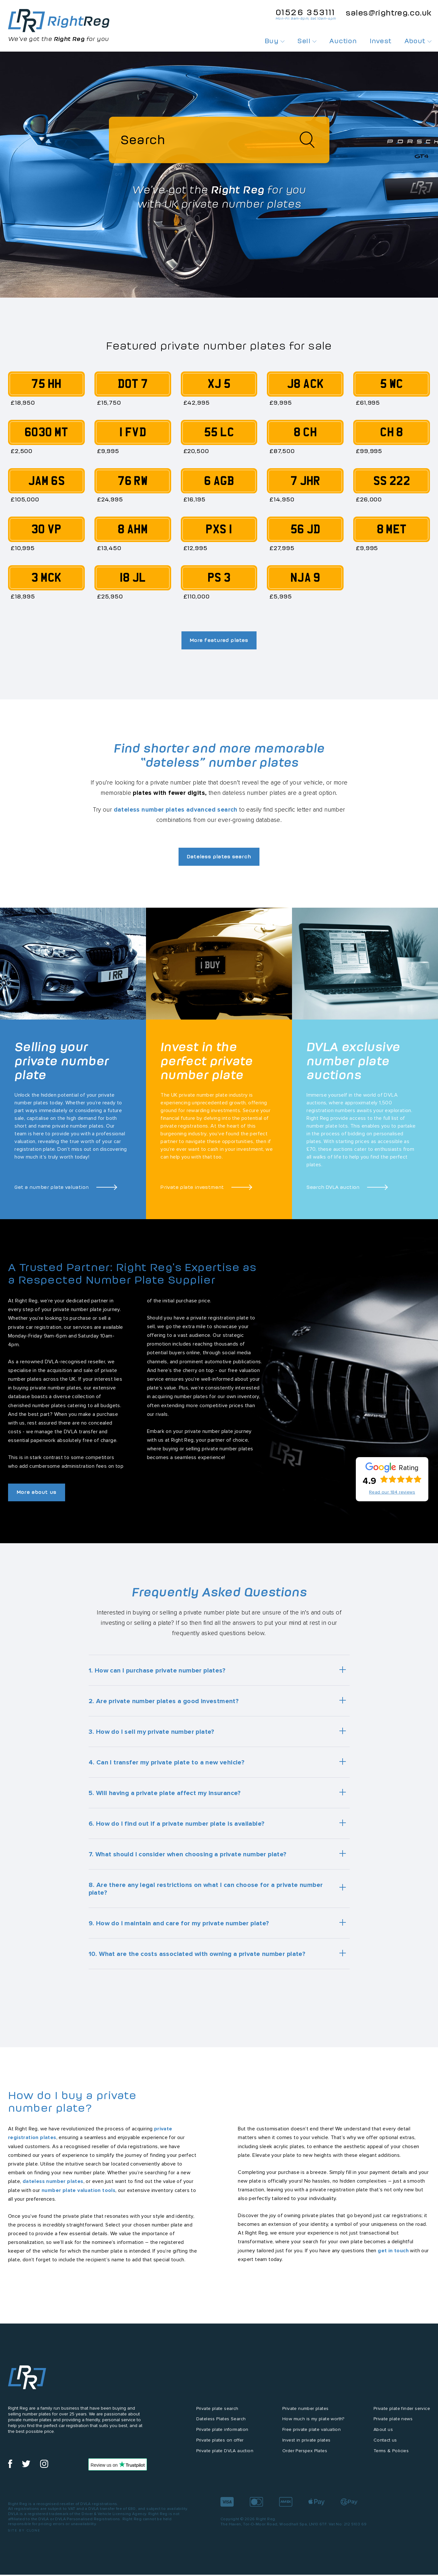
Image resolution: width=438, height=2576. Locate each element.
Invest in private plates (306, 2446)
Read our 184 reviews (392, 1498)
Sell (306, 41)
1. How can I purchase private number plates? (157, 1676)
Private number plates (305, 2414)
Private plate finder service (402, 2414)
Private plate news (393, 2425)
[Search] (219, 142)
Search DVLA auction (333, 1191)
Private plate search (217, 2414)
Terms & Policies (391, 2456)
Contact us (385, 2446)
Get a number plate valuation (52, 1191)
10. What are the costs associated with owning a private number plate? (197, 1959)
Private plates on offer (220, 2446)
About (418, 41)
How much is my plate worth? (313, 2425)
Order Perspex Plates (304, 2456)
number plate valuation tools (78, 2196)
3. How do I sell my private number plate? (151, 1737)
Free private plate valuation (311, 2435)
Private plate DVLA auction (224, 2456)
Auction (343, 41)
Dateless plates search (219, 860)
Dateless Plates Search (221, 2425)
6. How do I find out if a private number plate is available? (177, 1829)
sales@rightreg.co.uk (389, 13)
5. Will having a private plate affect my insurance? (165, 1798)
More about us (40, 1497)
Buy (275, 41)
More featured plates (219, 643)
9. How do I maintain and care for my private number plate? (179, 1929)
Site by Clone (24, 2536)
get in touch (393, 2256)
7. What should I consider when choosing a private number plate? (188, 1860)
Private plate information (222, 2435)
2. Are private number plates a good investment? (164, 1707)
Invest (380, 41)
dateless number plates (53, 2187)
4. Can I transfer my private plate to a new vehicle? (167, 1768)
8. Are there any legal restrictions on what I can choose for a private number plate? (206, 1894)
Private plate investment (192, 1191)
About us (383, 2435)
